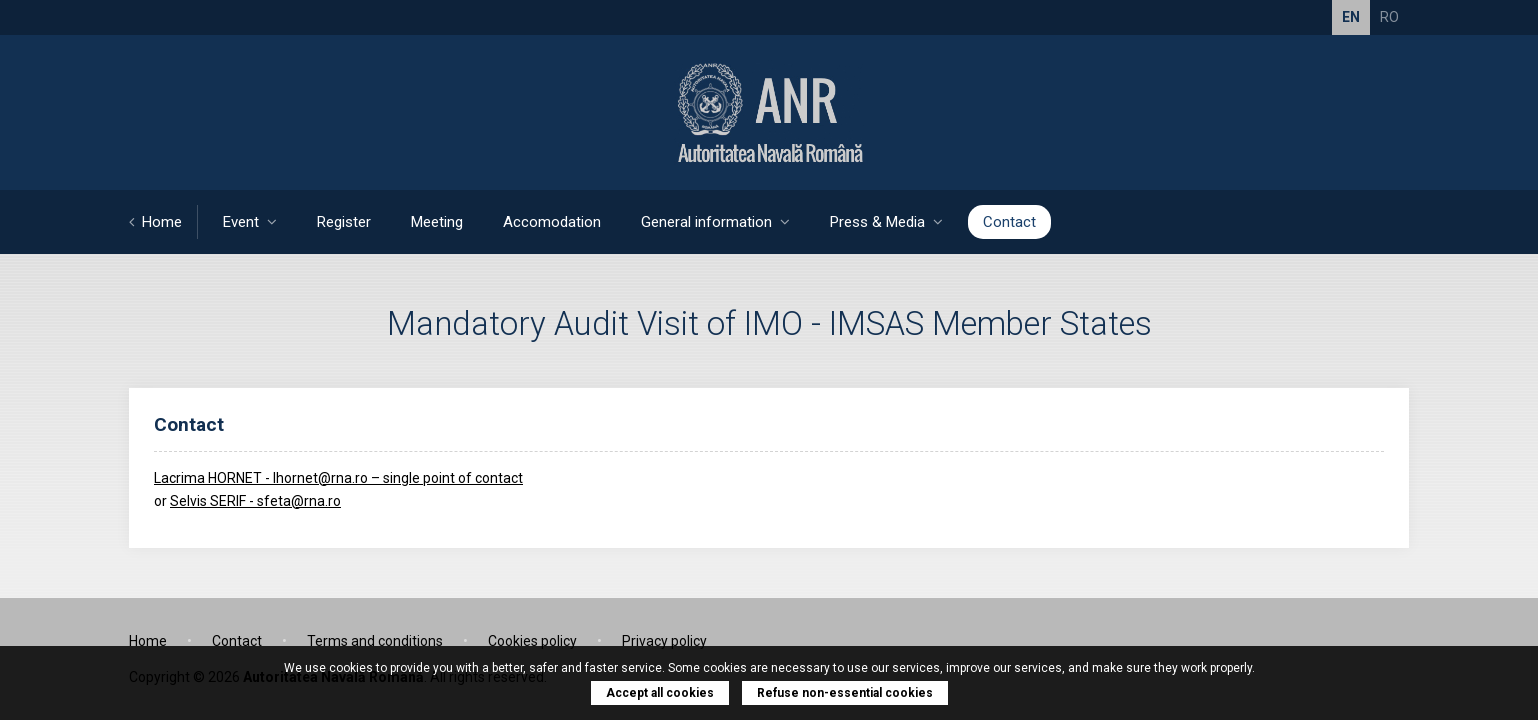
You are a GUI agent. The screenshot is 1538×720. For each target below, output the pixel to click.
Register (344, 222)
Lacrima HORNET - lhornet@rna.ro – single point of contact (338, 478)
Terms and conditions (375, 641)
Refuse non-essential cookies (845, 693)
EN (1351, 17)
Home (155, 222)
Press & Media (886, 222)
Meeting (437, 222)
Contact (1009, 222)
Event (250, 222)
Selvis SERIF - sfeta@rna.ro (255, 501)
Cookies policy (532, 641)
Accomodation (552, 222)
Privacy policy (664, 641)
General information (715, 222)
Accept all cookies (660, 693)
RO (1389, 17)
